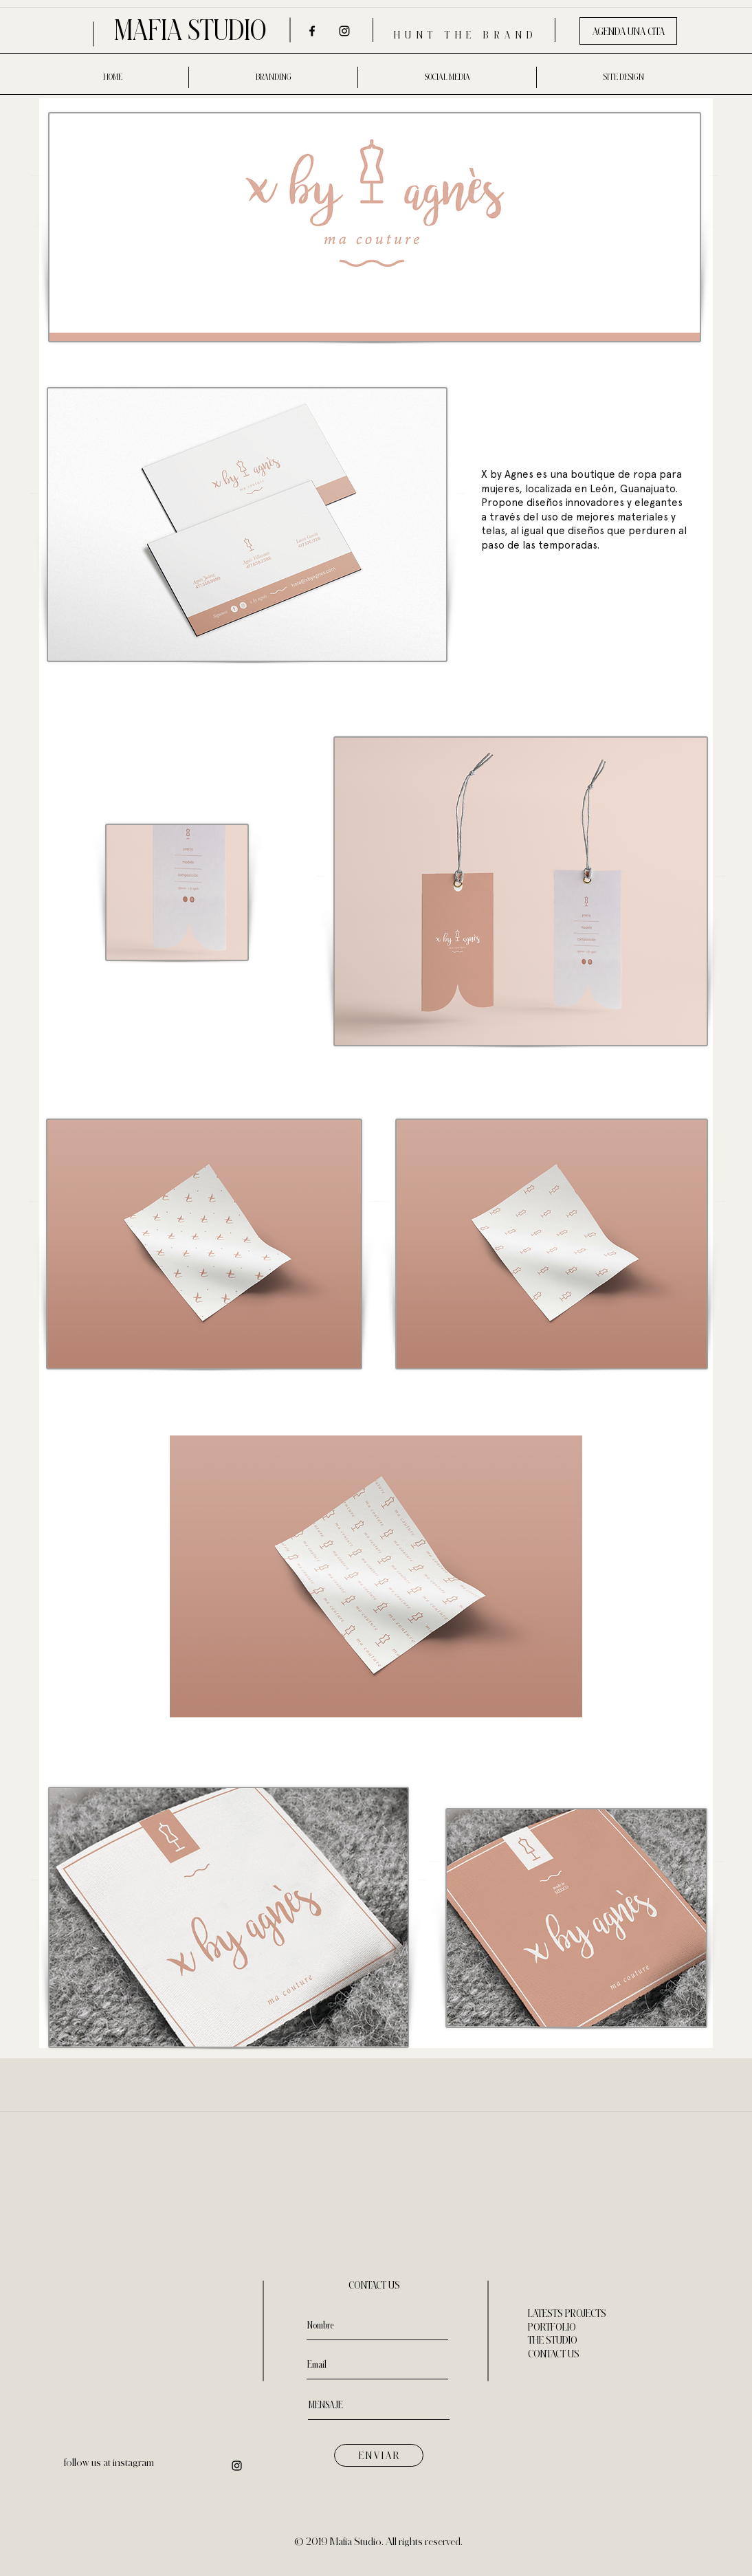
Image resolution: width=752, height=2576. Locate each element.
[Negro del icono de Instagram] (344, 31)
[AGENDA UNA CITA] (628, 31)
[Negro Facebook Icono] (312, 31)
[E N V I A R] (378, 2455)
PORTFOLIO (552, 2327)
